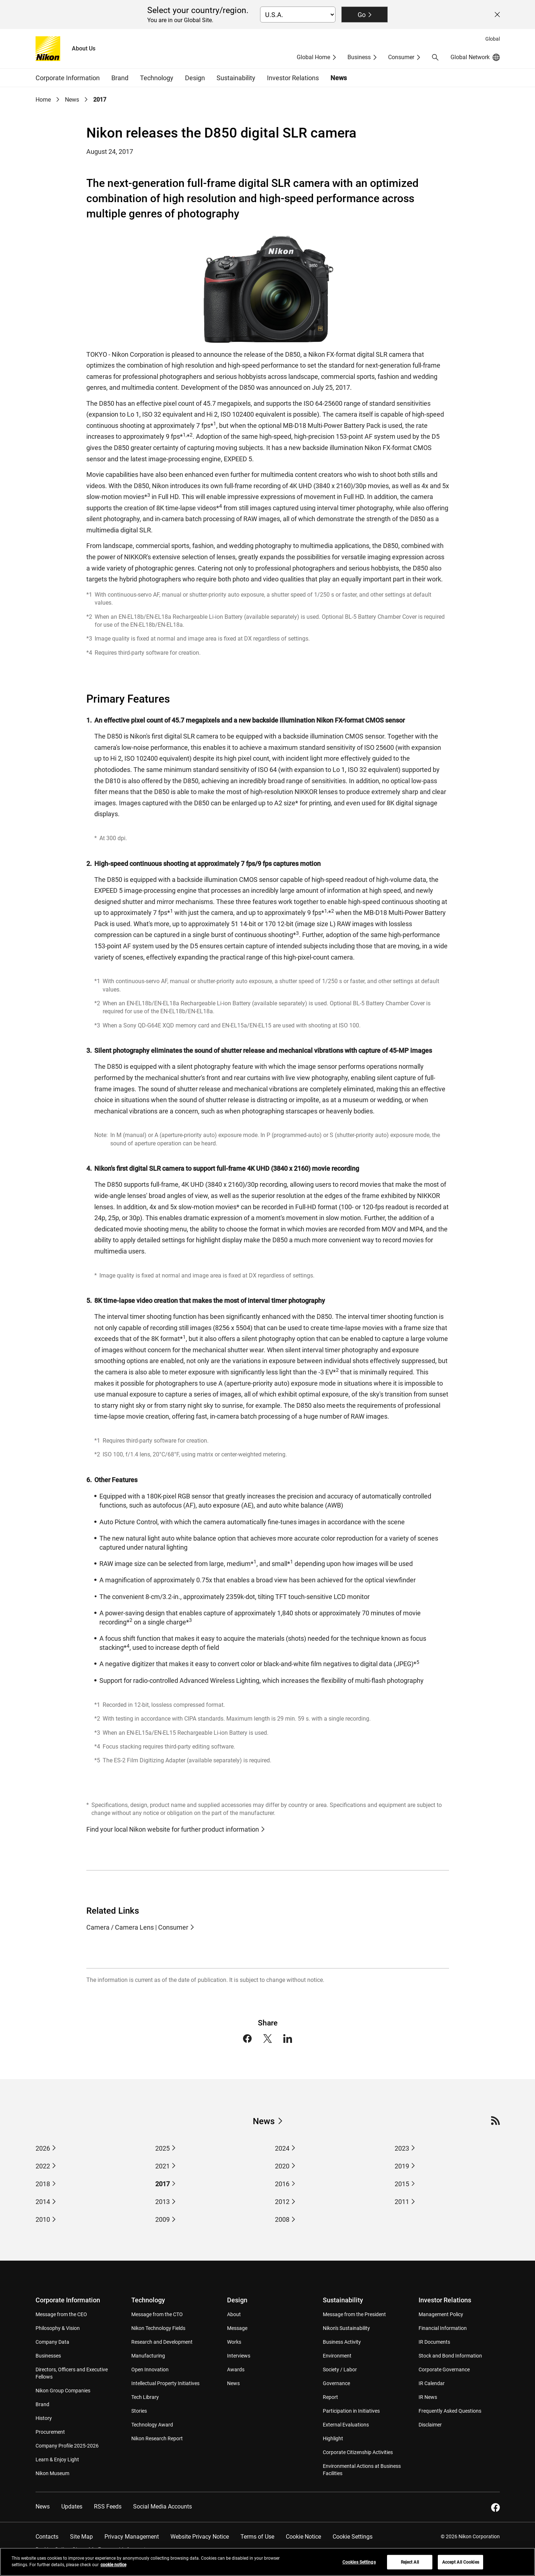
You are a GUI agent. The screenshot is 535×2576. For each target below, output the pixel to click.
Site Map (81, 2536)
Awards (235, 2369)
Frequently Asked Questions (450, 2411)
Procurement (50, 2432)
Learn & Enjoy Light (57, 2459)
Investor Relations (445, 2300)
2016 (282, 2184)
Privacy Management (131, 2536)
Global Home (313, 57)
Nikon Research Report (157, 2438)
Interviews (238, 2356)
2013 (162, 2201)
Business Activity (342, 2342)
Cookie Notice (303, 2536)
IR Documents (434, 2342)
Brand (42, 2404)
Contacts (47, 2536)
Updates (71, 2506)
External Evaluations (346, 2425)
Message (237, 2328)
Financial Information (443, 2328)
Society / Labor (340, 2369)
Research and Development (162, 2342)
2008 (282, 2219)
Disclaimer (430, 2425)
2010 (43, 2219)
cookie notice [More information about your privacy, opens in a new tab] (113, 2569)
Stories (139, 2411)
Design (237, 2300)
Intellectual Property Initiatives (165, 2383)
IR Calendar (432, 2383)
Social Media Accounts (162, 2506)
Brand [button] (119, 78)
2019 (402, 2166)
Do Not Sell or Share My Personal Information (94, 2549)
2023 (402, 2148)
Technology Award (152, 2425)
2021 (162, 2166)
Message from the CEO (61, 2314)
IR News (428, 2397)
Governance (336, 2383)
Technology (148, 2300)
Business (359, 57)
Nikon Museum (52, 2473)
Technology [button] (156, 78)
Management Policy (441, 2314)
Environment (337, 2356)
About (234, 2314)
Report (330, 2397)
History (44, 2418)
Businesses (48, 2356)
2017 (99, 99)
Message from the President (354, 2314)
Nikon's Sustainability (346, 2328)
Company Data (52, 2342)
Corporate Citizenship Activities (358, 2452)
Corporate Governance (444, 2369)
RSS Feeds (108, 2506)
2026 (43, 2148)
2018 (43, 2184)
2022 (43, 2166)
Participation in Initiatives (351, 2411)
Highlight (333, 2438)
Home (43, 99)
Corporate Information (68, 2300)
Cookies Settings (359, 2566)
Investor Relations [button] (293, 78)
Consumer (401, 57)
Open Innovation (150, 2369)
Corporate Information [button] (68, 78)
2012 (282, 2201)
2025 (162, 2148)
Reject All (410, 2566)
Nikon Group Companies (63, 2390)
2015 (402, 2184)
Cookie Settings (353, 2536)
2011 (402, 2201)
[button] (435, 57)
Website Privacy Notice (199, 2536)
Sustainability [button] (236, 78)
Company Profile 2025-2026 (67, 2446)
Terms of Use (257, 2536)
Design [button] (195, 78)
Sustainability (343, 2300)
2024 (282, 2148)
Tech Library (145, 2397)
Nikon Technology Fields (158, 2328)
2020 (282, 2166)
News (338, 78)
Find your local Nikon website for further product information (172, 1829)
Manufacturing (148, 2356)
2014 (43, 2201)
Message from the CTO (157, 2314)
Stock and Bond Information (450, 2356)
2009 (162, 2219)
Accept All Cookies (460, 2566)
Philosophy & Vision (58, 2328)
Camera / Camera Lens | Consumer (137, 1927)
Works (234, 2342)
